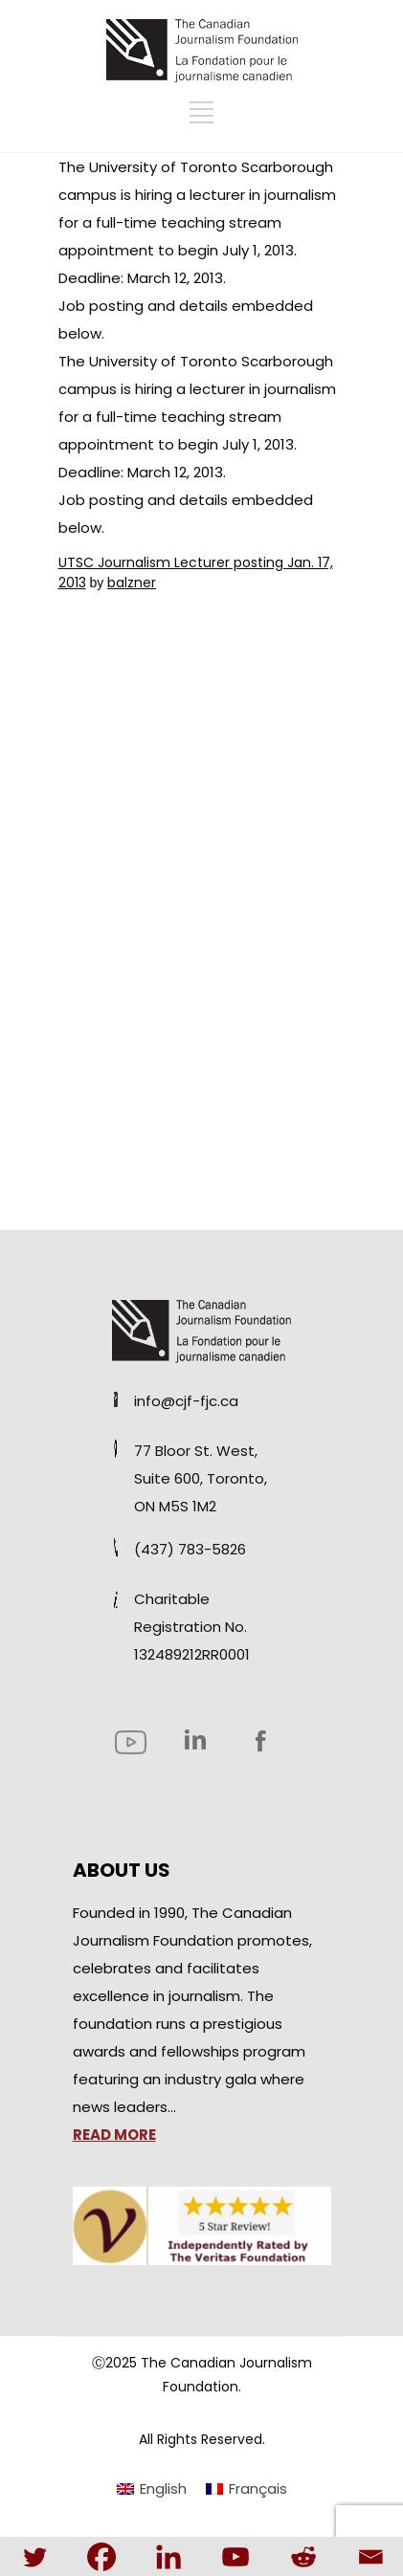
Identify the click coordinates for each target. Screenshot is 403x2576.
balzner (131, 582)
